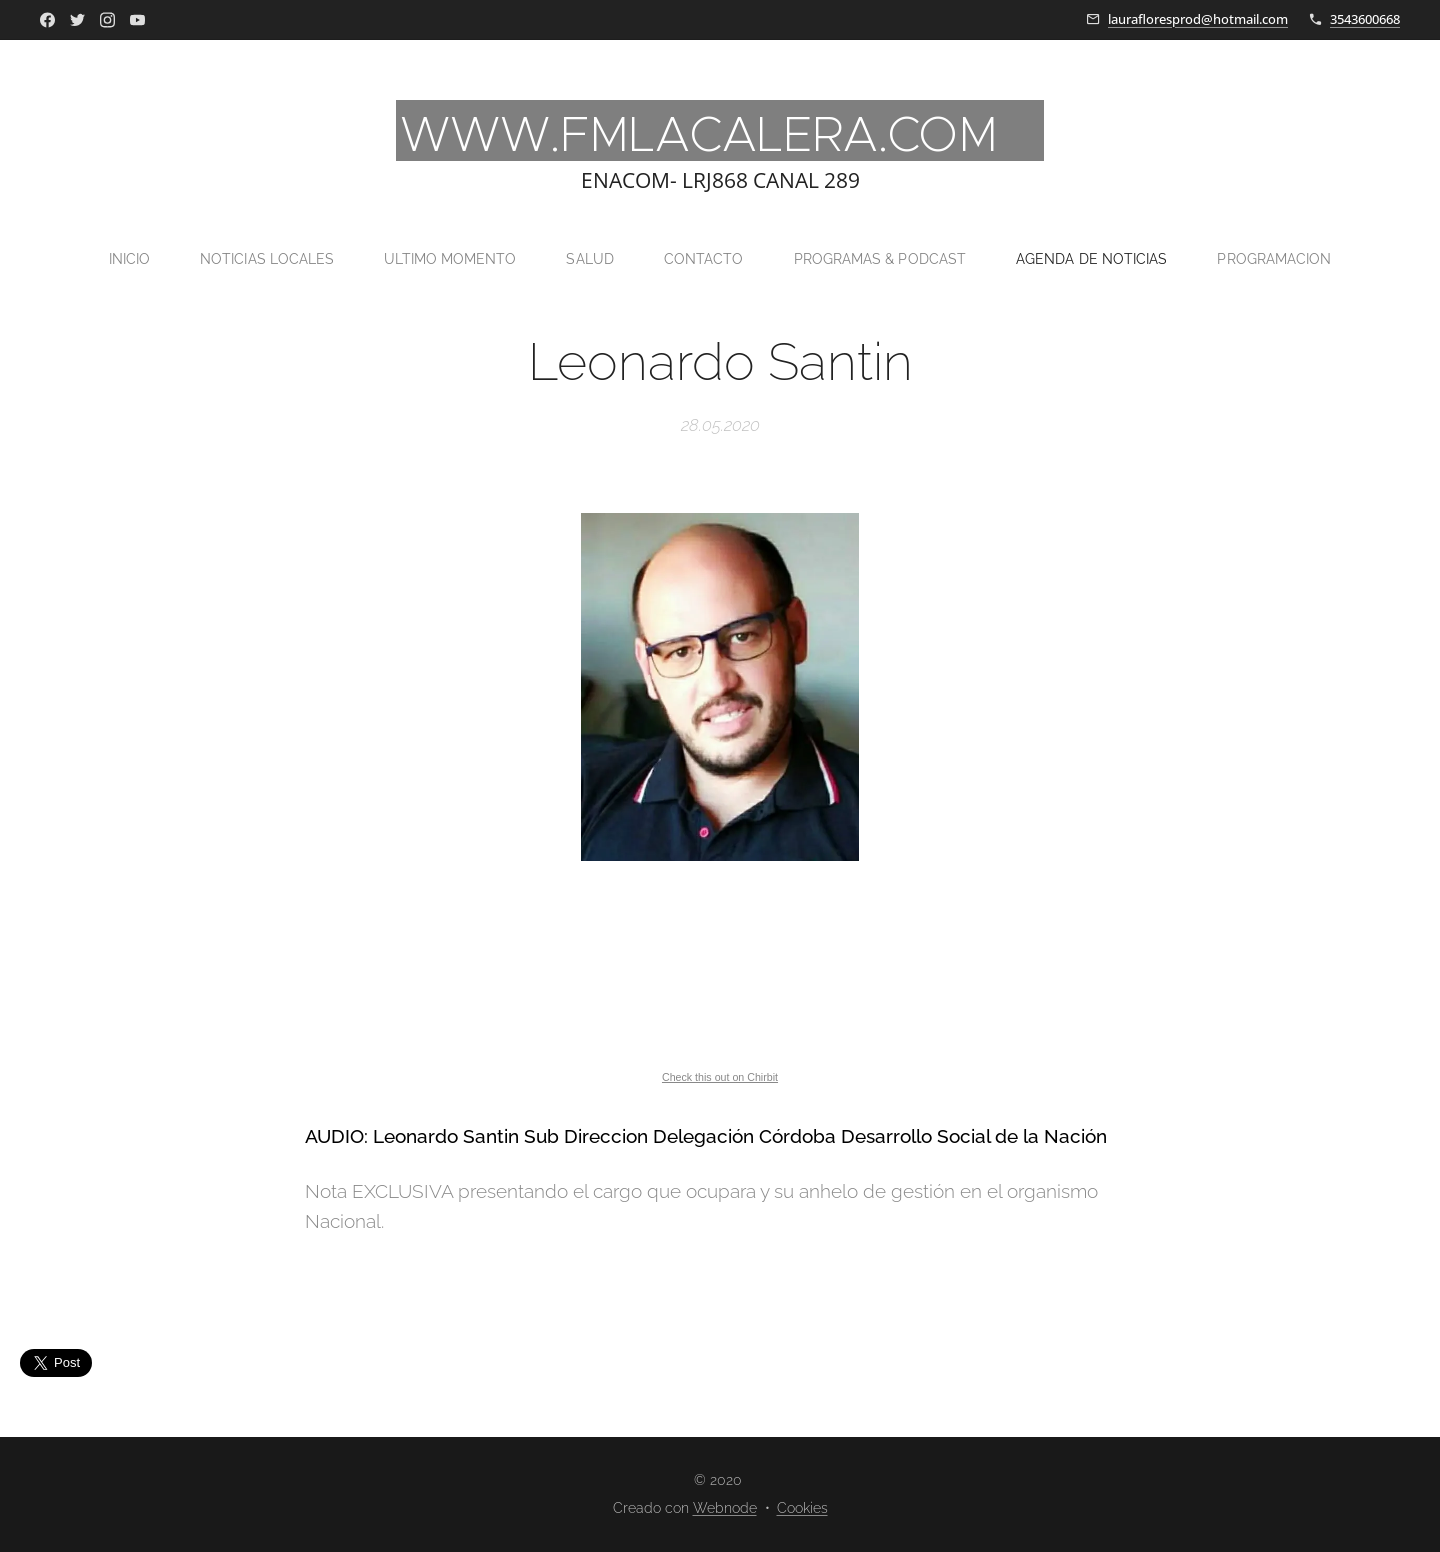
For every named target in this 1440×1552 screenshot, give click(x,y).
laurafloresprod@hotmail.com (1198, 19)
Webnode (725, 1508)
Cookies (802, 1508)
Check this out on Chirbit (720, 1077)
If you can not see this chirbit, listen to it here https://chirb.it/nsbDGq (720, 976)
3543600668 (1365, 19)
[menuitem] (113, 259)
